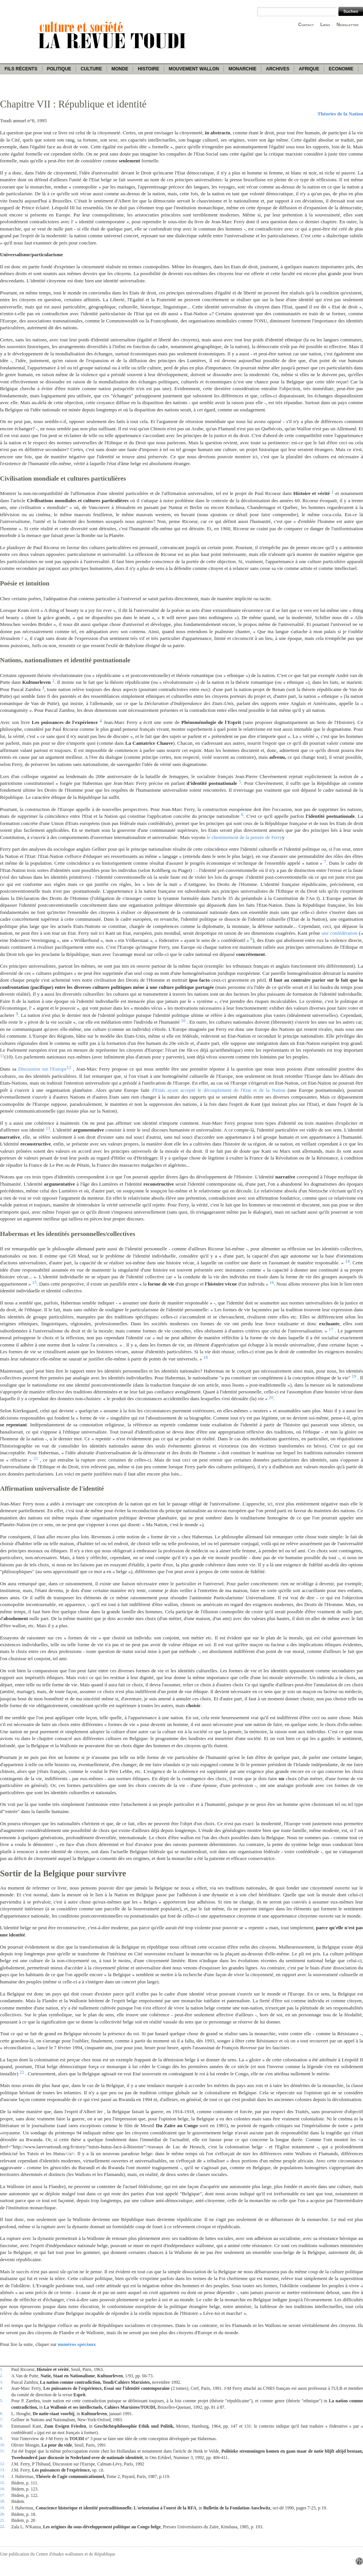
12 (69, 1067)
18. (2, 2501)
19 (354, 1376)
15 (34, 1282)
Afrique (309, 69)
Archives (277, 69)
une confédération (339, 933)
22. (2, 2526)
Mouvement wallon (194, 69)
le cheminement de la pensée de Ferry (244, 837)
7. (1, 2419)
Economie (341, 69)
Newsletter (347, 24)
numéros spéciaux (77, 2344)
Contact (306, 24)
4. (1, 2388)
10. (2, 2444)
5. (1, 2400)
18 (205, 1357)
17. (2, 2495)
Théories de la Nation (340, 114)
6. (1, 2413)
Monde (120, 69)
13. (2, 2469)
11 (2, 1055)
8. (1, 2425)
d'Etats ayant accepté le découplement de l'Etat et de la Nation (218, 1090)
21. (2, 2520)
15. (2, 2482)
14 (347, 1261)
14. (2, 2476)
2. (1, 2375)
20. (2, 2514)
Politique (59, 69)
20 (271, 1397)
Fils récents (21, 69)
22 (22, 2072)
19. (2, 2507)
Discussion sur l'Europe (42, 1069)
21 (36, 1458)
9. (1, 2438)
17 (331, 1329)
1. (1, 2369)
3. (1, 2382)
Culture (91, 69)
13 (48, 1128)
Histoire (148, 69)
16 (272, 1282)
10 (183, 1020)
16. (2, 2488)
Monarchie (242, 69)
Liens (325, 24)
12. (2, 2463)
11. (2, 2450)
